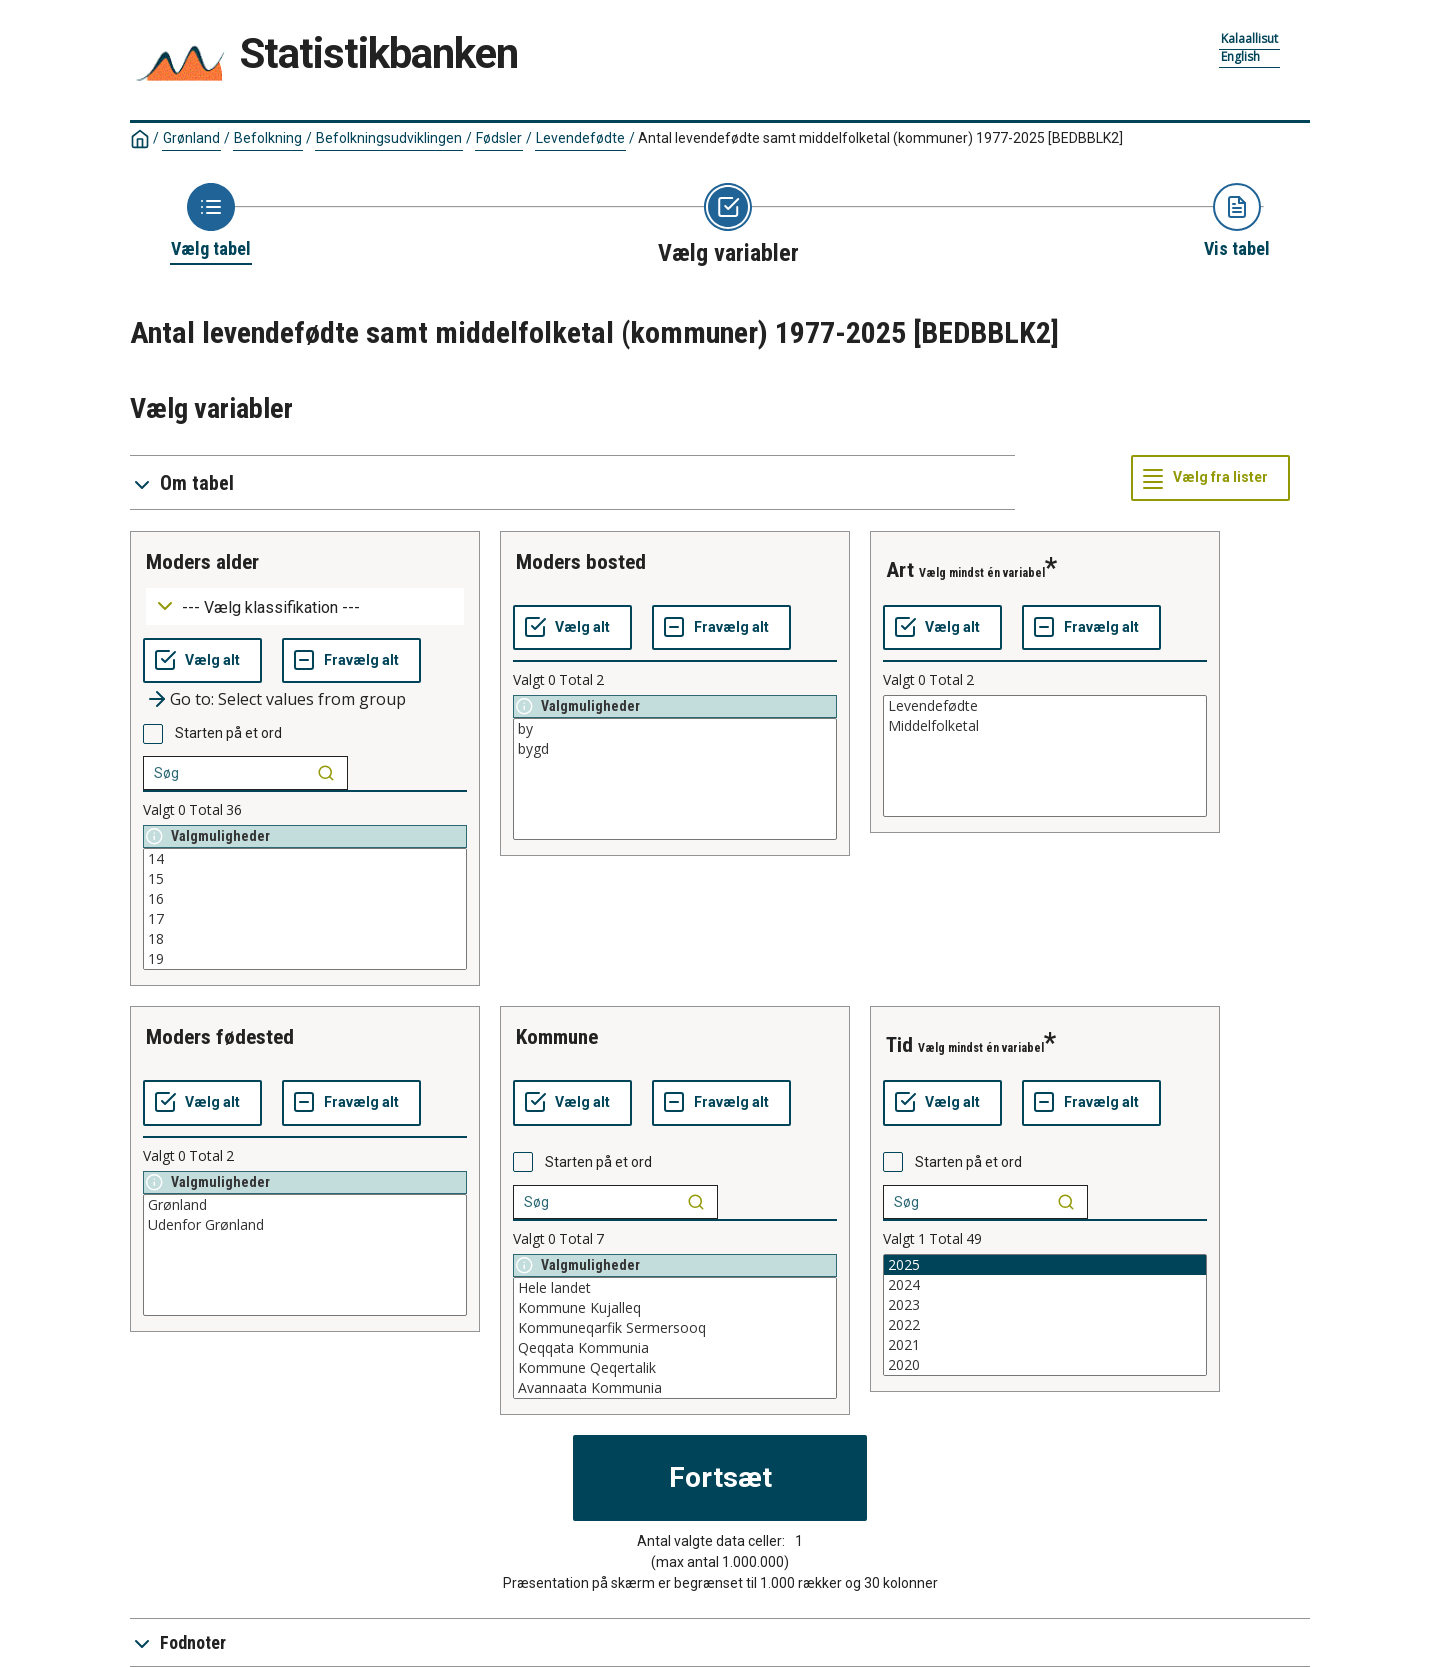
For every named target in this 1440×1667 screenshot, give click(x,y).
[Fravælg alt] (351, 661)
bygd (675, 749)
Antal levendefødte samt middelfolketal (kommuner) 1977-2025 (880, 138)
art (900, 570)
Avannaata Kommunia (675, 1388)
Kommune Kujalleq (675, 1308)
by (675, 729)
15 (305, 879)
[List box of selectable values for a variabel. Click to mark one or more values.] (305, 909)
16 (305, 899)
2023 (1045, 1305)
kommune (557, 1037)
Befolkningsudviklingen (389, 138)
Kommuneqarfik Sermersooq (675, 1328)
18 (305, 939)
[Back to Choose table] (211, 222)
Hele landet (675, 1288)
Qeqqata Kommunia (675, 1348)
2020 (1045, 1365)
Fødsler (499, 138)
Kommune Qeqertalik (675, 1368)
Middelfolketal (1045, 726)
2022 (1045, 1325)
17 (305, 919)
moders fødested (220, 1037)
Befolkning (268, 138)
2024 (1045, 1285)
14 (305, 859)
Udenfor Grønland (305, 1225)
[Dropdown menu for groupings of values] (305, 606)
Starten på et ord (228, 733)
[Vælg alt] (202, 661)
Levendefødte (580, 138)
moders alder (202, 562)
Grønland (191, 138)
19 (305, 959)
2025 (1045, 1265)
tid (899, 1045)
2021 (1045, 1345)
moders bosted (581, 562)
